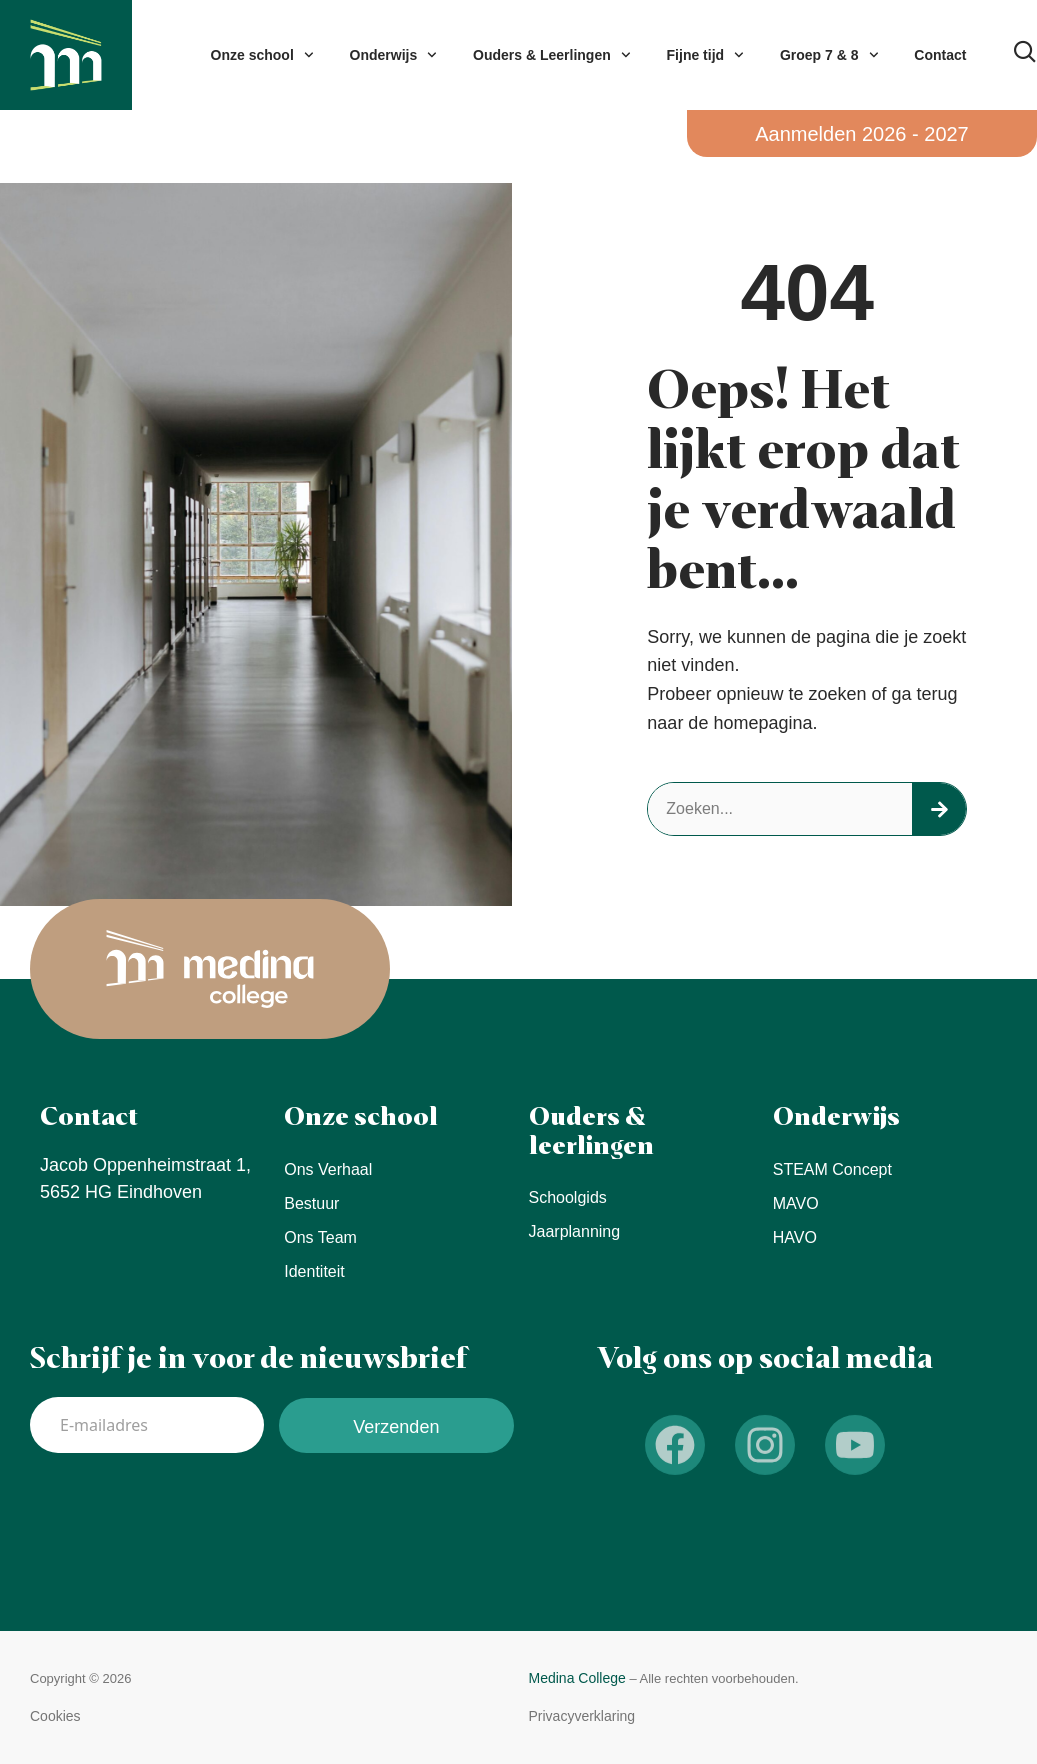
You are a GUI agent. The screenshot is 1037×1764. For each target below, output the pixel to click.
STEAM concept (832, 1169)
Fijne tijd (705, 55)
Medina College (577, 1678)
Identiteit (314, 1271)
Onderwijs (393, 55)
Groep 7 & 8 (829, 55)
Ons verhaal (328, 1169)
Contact (940, 55)
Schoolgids (568, 1197)
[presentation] (182, 1512)
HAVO (795, 1237)
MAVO (796, 1203)
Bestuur (311, 1203)
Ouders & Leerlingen (552, 55)
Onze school (262, 55)
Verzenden (396, 1427)
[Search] (939, 809)
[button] (55, 1716)
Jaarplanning (575, 1231)
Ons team (320, 1237)
